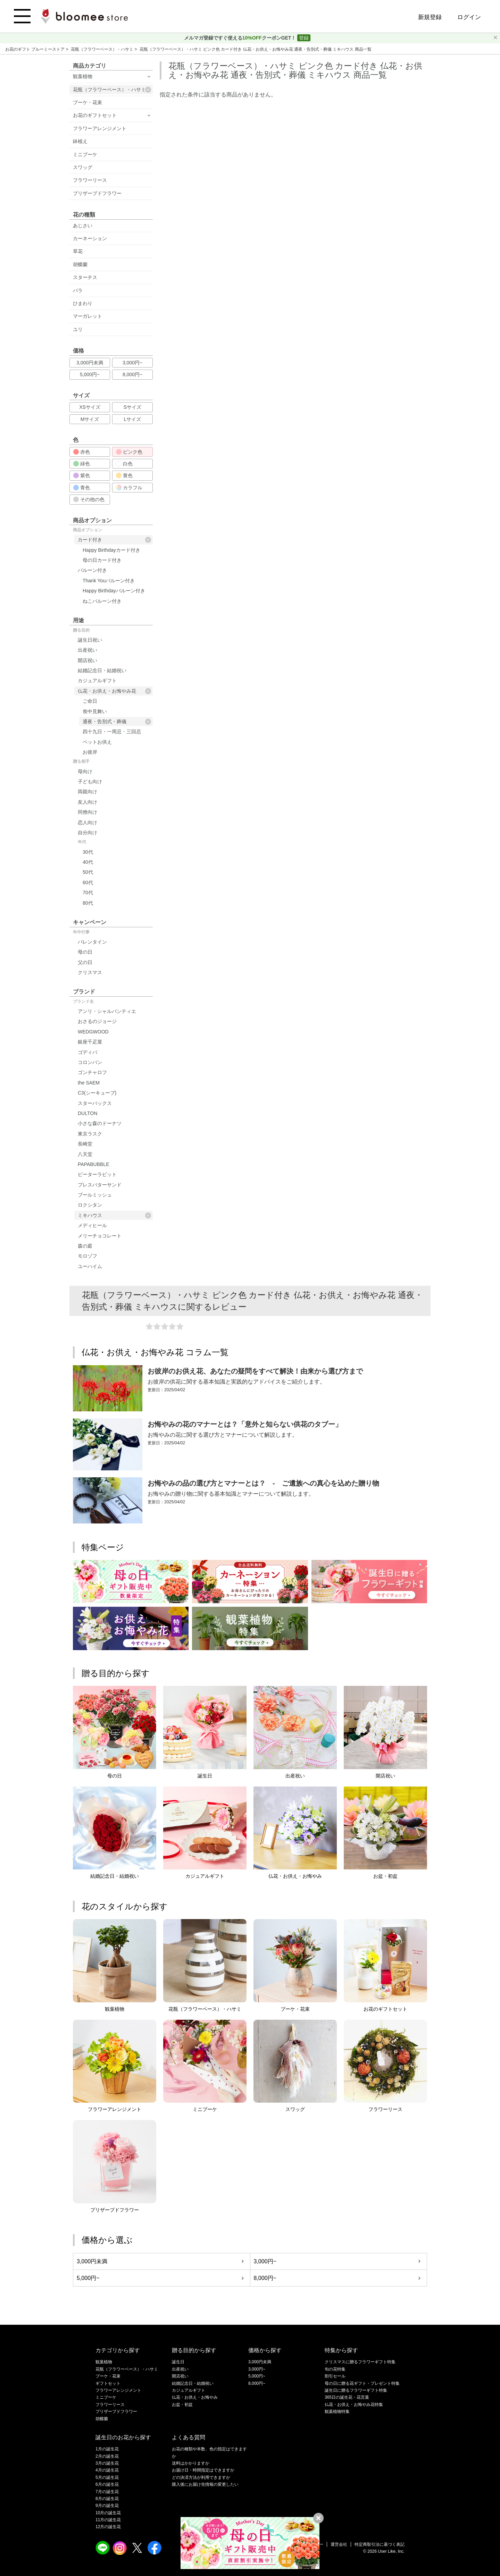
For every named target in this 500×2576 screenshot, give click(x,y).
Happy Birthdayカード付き (111, 550)
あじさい (82, 225)
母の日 (85, 952)
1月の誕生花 (107, 2449)
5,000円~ (90, 374)
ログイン (469, 17)
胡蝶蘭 (80, 264)
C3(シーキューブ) (97, 1093)
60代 (88, 882)
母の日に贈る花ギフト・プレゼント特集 (362, 2383)
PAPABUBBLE (93, 1164)
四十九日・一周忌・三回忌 (112, 731)
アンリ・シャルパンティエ (107, 1011)
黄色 (124, 475)
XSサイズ (89, 407)
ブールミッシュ (95, 1195)
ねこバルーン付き (102, 601)
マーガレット (87, 316)
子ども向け (90, 781)
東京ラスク (90, 1134)
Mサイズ (90, 419)
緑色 (81, 463)
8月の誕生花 (107, 2498)
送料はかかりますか (190, 2463)
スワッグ (82, 167)
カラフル (129, 487)
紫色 (81, 475)
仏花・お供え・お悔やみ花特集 (354, 2404)
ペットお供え (97, 742)
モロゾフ (87, 1256)
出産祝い (87, 650)
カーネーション (90, 238)
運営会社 (339, 2544)
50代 (88, 872)
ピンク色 (129, 452)
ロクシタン (90, 1205)
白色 (124, 463)
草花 (78, 251)
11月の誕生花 (108, 2519)
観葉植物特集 (337, 2411)
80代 (88, 903)
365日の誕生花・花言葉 (347, 2397)
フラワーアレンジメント (99, 128)
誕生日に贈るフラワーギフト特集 (356, 2390)
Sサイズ (132, 407)
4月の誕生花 (107, 2470)
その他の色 (89, 499)
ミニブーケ (85, 154)
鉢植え (80, 141)
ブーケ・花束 (87, 102)
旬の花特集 (335, 2369)
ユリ (78, 329)
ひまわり (82, 303)
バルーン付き (92, 570)
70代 (88, 892)
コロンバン (90, 1062)
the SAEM (89, 1083)
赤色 (81, 452)
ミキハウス (114, 1215)
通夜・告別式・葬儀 (117, 722)
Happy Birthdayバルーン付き (114, 590)
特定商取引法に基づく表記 (380, 2544)
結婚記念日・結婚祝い (102, 670)
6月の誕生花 (107, 2484)
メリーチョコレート (100, 1236)
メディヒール (92, 1225)
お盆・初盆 (182, 2404)
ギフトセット (107, 2383)
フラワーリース (90, 180)
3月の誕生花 (107, 2463)
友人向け (87, 802)
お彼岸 (90, 752)
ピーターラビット (97, 1174)
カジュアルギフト (97, 680)
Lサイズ (132, 419)
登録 (304, 38)
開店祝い (87, 660)
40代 (88, 862)
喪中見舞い (95, 711)
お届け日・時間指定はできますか (203, 2470)
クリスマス (90, 972)
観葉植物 (82, 76)
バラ (78, 290)
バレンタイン (92, 942)
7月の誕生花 (107, 2491)
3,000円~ (132, 362)
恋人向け (87, 822)
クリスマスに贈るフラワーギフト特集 (360, 2361)
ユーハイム (90, 1266)
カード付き (114, 540)
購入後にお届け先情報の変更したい (205, 2484)
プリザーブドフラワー (97, 193)
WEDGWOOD (93, 1031)
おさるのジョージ (97, 1021)
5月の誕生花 (107, 2477)
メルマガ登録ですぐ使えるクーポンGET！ (241, 38)
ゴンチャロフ (92, 1072)
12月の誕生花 (108, 2526)
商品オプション (87, 529)
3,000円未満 (89, 362)
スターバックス (95, 1103)
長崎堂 (85, 1144)
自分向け (87, 832)
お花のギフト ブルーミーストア (35, 49)
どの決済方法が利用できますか (201, 2477)
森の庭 (85, 1246)
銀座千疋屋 (90, 1042)
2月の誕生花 (107, 2456)
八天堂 (85, 1154)
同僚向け (87, 812)
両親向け (87, 791)
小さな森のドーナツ (100, 1123)
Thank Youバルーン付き (109, 580)
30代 (88, 852)
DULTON (87, 1113)
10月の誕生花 (108, 2512)
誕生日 (178, 2361)
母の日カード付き (102, 560)
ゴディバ (87, 1052)
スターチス (85, 277)
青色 (81, 487)
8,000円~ (132, 374)
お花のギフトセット (95, 115)
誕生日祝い (90, 640)
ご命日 (90, 701)
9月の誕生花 (107, 2505)
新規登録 (430, 17)
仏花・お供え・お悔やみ (195, 2397)
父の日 (85, 962)
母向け (85, 771)
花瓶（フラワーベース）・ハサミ (102, 49)
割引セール (335, 2376)
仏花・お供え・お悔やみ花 (114, 691)
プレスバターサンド (100, 1185)
